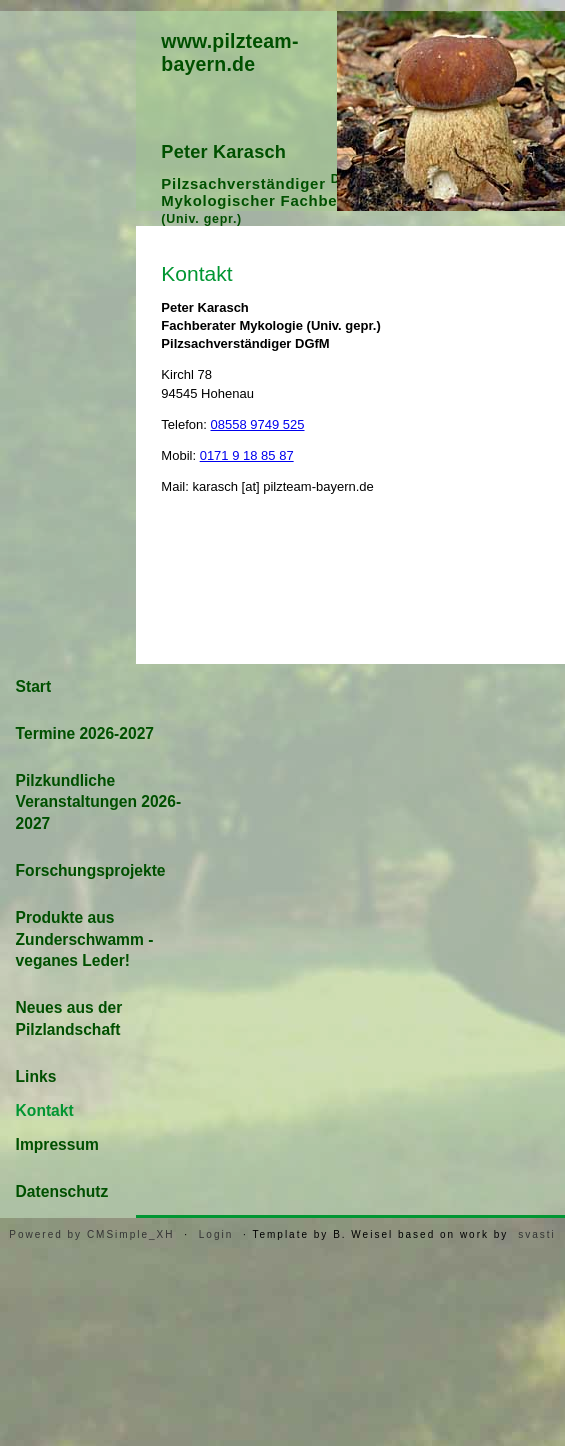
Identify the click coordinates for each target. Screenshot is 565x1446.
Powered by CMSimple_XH (91, 1234)
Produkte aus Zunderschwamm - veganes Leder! (85, 939)
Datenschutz (62, 1191)
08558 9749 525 (258, 424)
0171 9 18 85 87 (247, 455)
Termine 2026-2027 (85, 733)
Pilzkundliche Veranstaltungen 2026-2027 (99, 802)
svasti (537, 1234)
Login (216, 1234)
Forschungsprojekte (91, 870)
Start (34, 686)
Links (36, 1076)
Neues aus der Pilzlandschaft (69, 1018)
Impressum (57, 1144)
